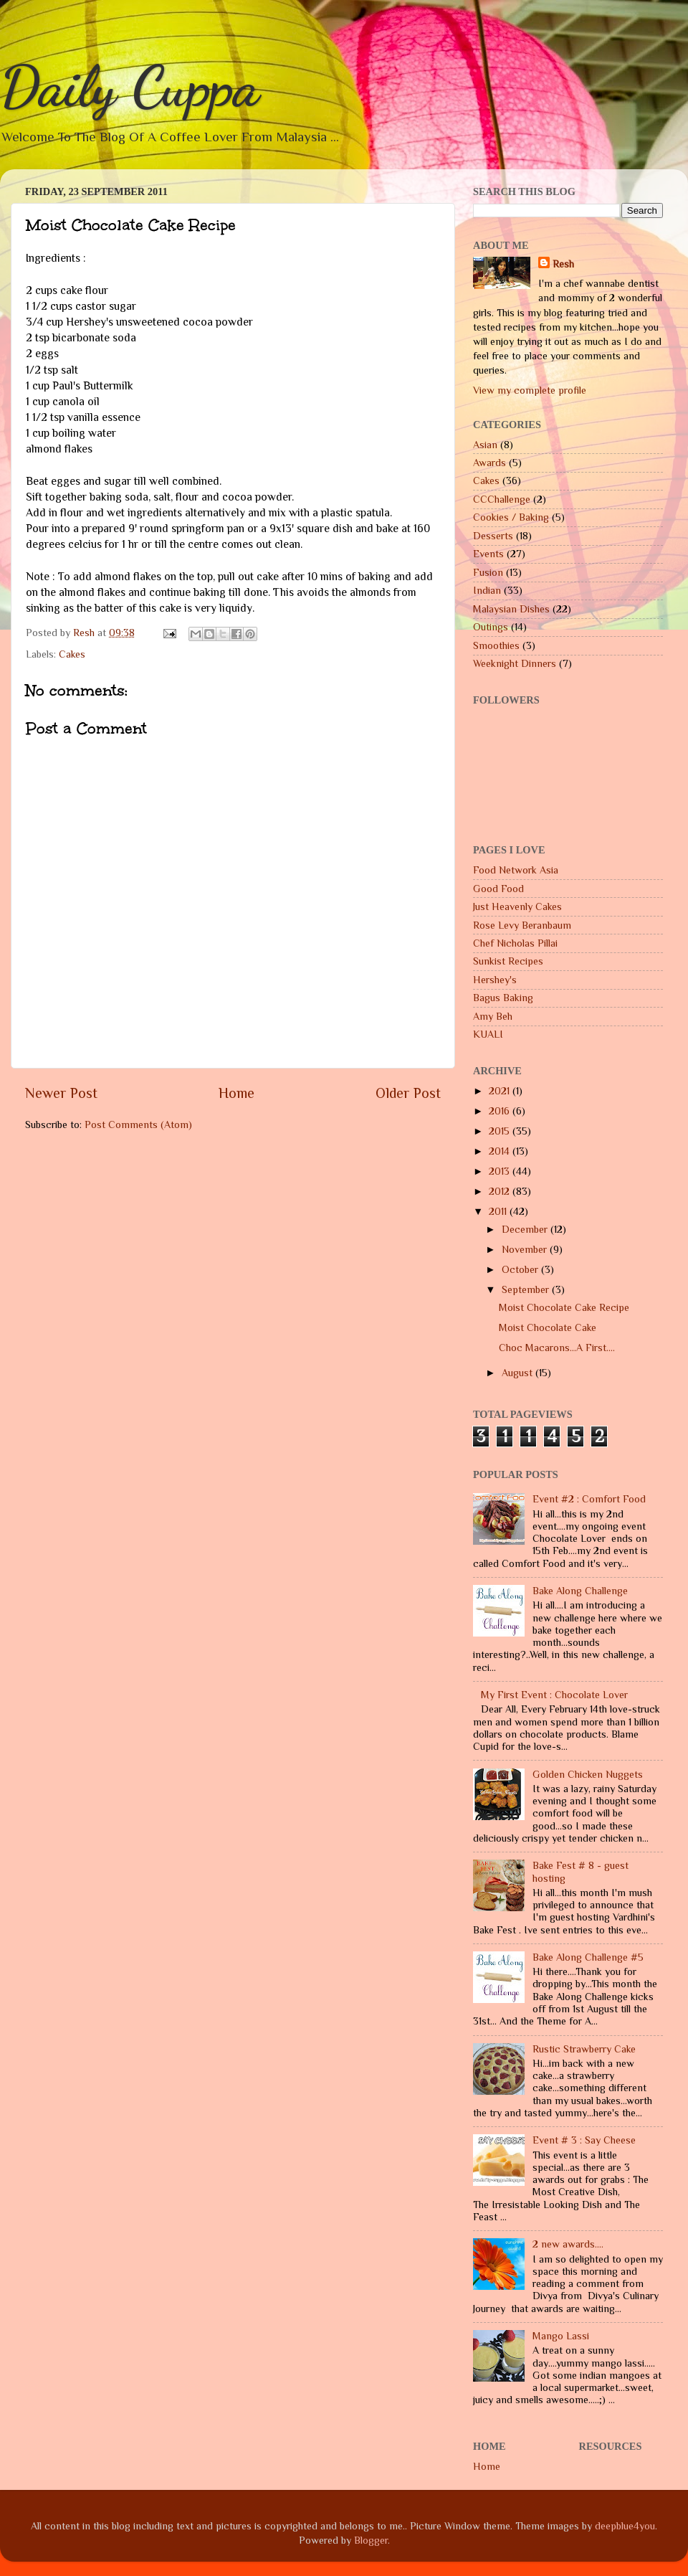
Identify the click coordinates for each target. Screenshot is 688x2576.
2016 (500, 1111)
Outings (490, 627)
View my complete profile (529, 390)
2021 (500, 1091)
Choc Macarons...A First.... (557, 1347)
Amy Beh (492, 1016)
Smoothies (496, 645)
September (527, 1289)
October (521, 1269)
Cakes (72, 654)
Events (488, 553)
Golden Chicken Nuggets (587, 1774)
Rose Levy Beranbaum (522, 925)
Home (236, 1093)
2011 (499, 1211)
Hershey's (495, 979)
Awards (489, 462)
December (526, 1229)
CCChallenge (501, 499)
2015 (500, 1131)
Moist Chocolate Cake (547, 1327)
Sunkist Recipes (508, 961)
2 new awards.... (567, 2244)
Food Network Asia (515, 870)
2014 (500, 1151)
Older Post (408, 1093)
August (518, 1372)
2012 (500, 1191)
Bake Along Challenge (580, 1590)
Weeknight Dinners (514, 663)
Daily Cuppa (129, 86)
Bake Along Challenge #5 (588, 1957)
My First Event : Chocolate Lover (554, 1694)
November (526, 1249)
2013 (500, 1171)
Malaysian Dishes (511, 609)
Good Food (498, 888)
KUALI (488, 1034)
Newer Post (61, 1093)
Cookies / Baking (511, 517)
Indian (487, 590)
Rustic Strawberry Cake (584, 2049)
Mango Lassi (560, 2335)
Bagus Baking (503, 997)
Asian (485, 444)
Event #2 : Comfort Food (589, 1499)
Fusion (488, 572)
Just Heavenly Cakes (517, 906)
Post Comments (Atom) (138, 1124)
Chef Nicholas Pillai (515, 943)
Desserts (493, 535)
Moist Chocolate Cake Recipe (564, 1307)
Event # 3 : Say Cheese (584, 2140)
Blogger (371, 2540)
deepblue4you (625, 2526)
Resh (563, 264)
